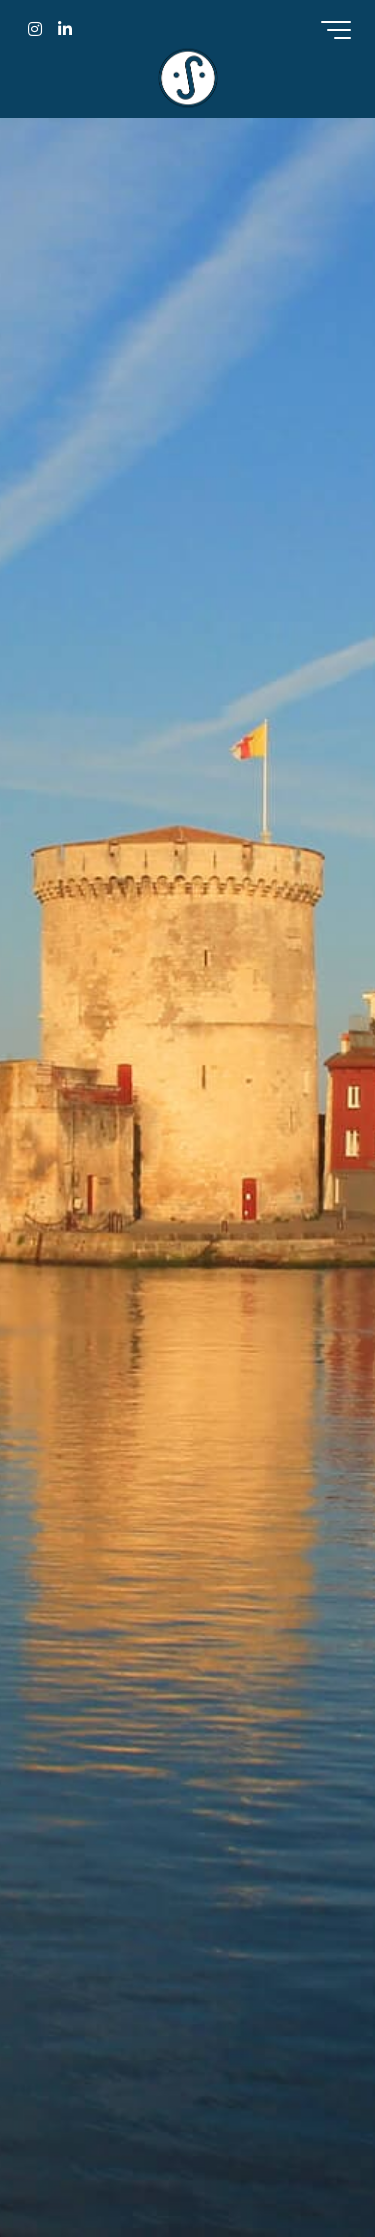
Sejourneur (188, 78)
